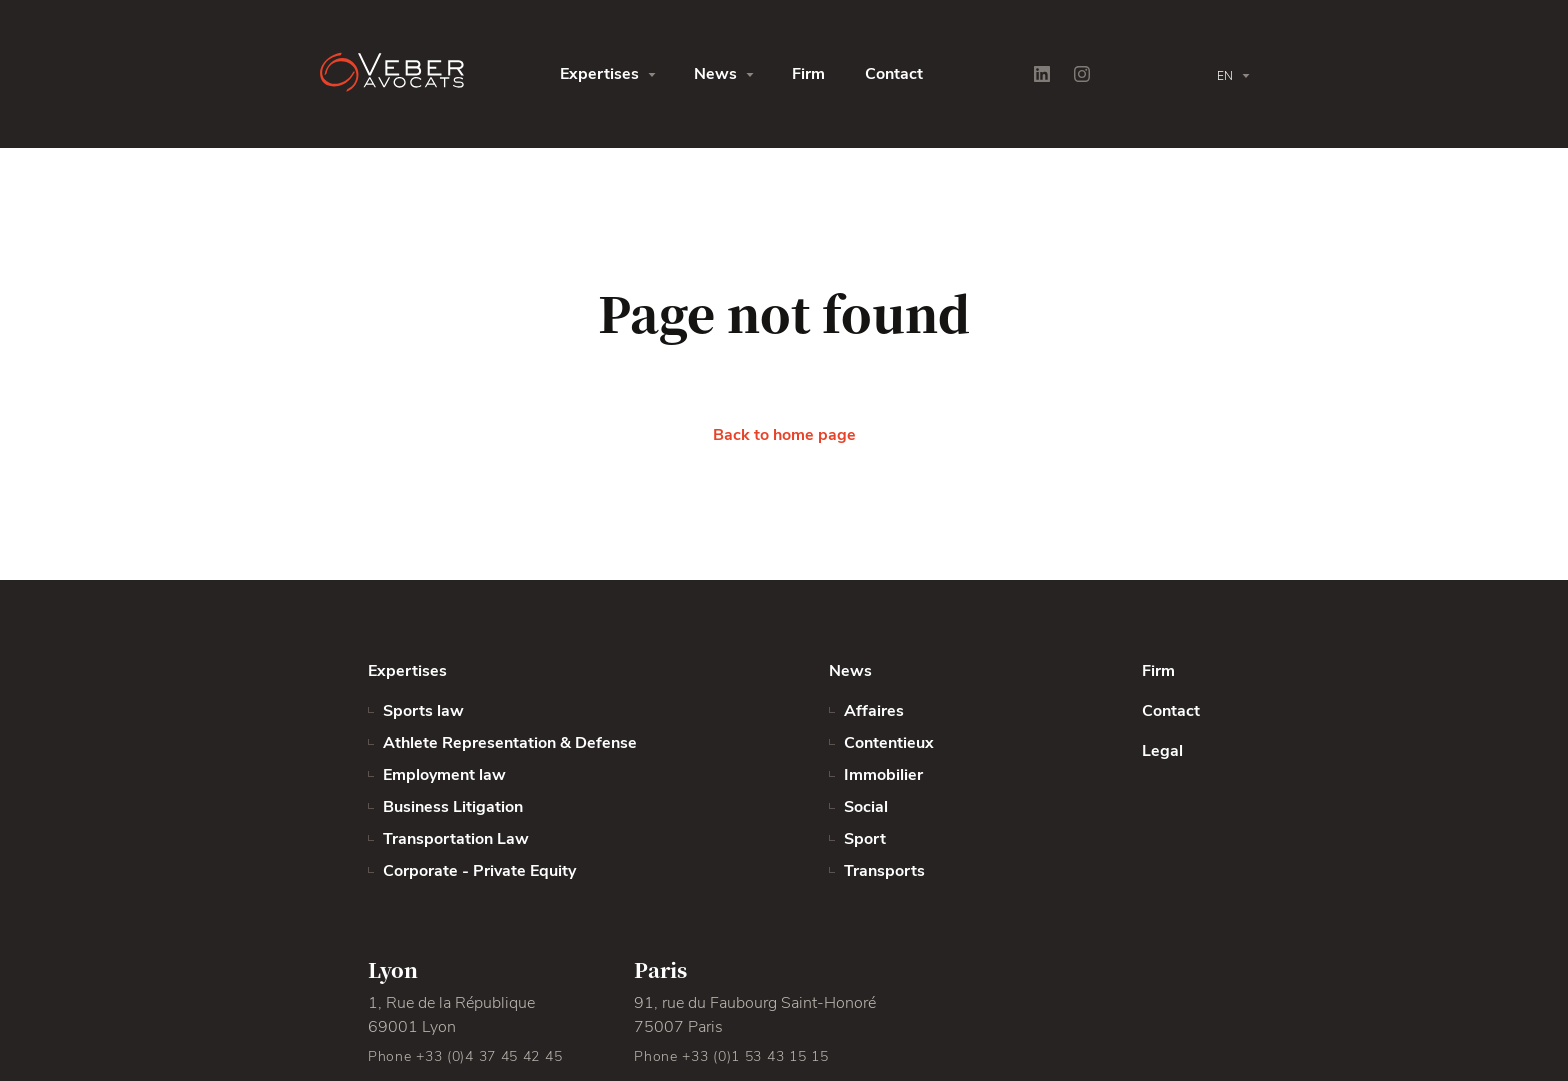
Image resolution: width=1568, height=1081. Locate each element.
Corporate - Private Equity (479, 871)
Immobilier (883, 775)
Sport (865, 839)
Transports (884, 871)
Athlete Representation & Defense (510, 743)
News (715, 74)
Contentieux (889, 743)
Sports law (423, 711)
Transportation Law (456, 839)
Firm (808, 74)
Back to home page (784, 435)
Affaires (874, 711)
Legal (1162, 751)
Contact (894, 74)
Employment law (444, 775)
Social (866, 807)
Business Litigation (453, 807)
